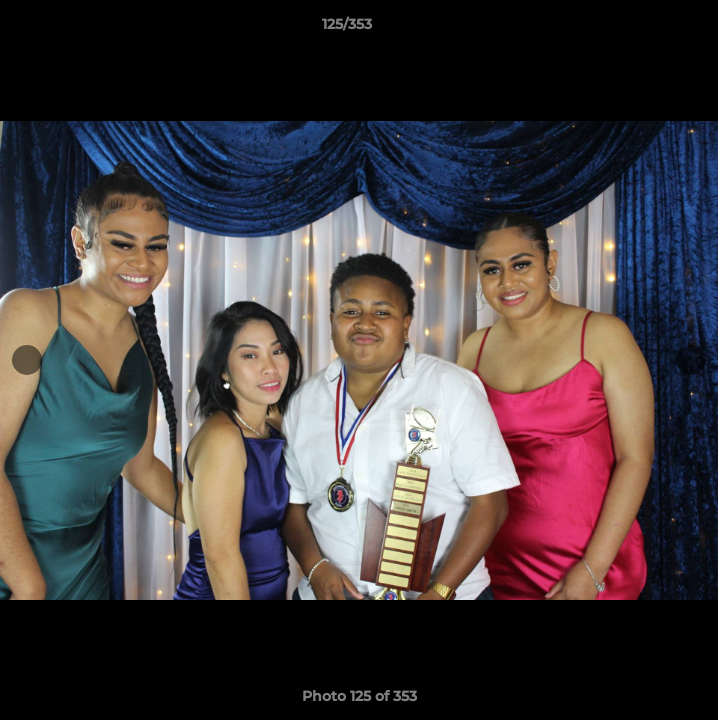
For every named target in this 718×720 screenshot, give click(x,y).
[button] (646, 29)
